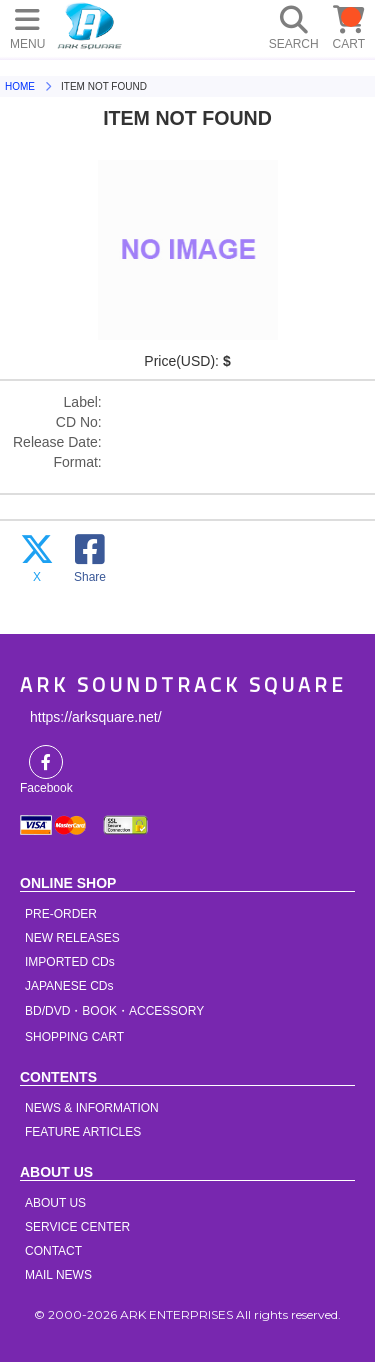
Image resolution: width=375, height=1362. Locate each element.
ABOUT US (55, 1203)
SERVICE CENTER (77, 1227)
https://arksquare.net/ (96, 717)
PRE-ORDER (61, 914)
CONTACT (53, 1251)
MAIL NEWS (58, 1275)
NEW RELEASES (72, 938)
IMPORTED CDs (70, 962)
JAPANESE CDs (69, 986)
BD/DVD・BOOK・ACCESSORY (114, 1011)
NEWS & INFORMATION (92, 1108)
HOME (90, 25)
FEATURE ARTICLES (83, 1132)
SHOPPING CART (74, 1037)
